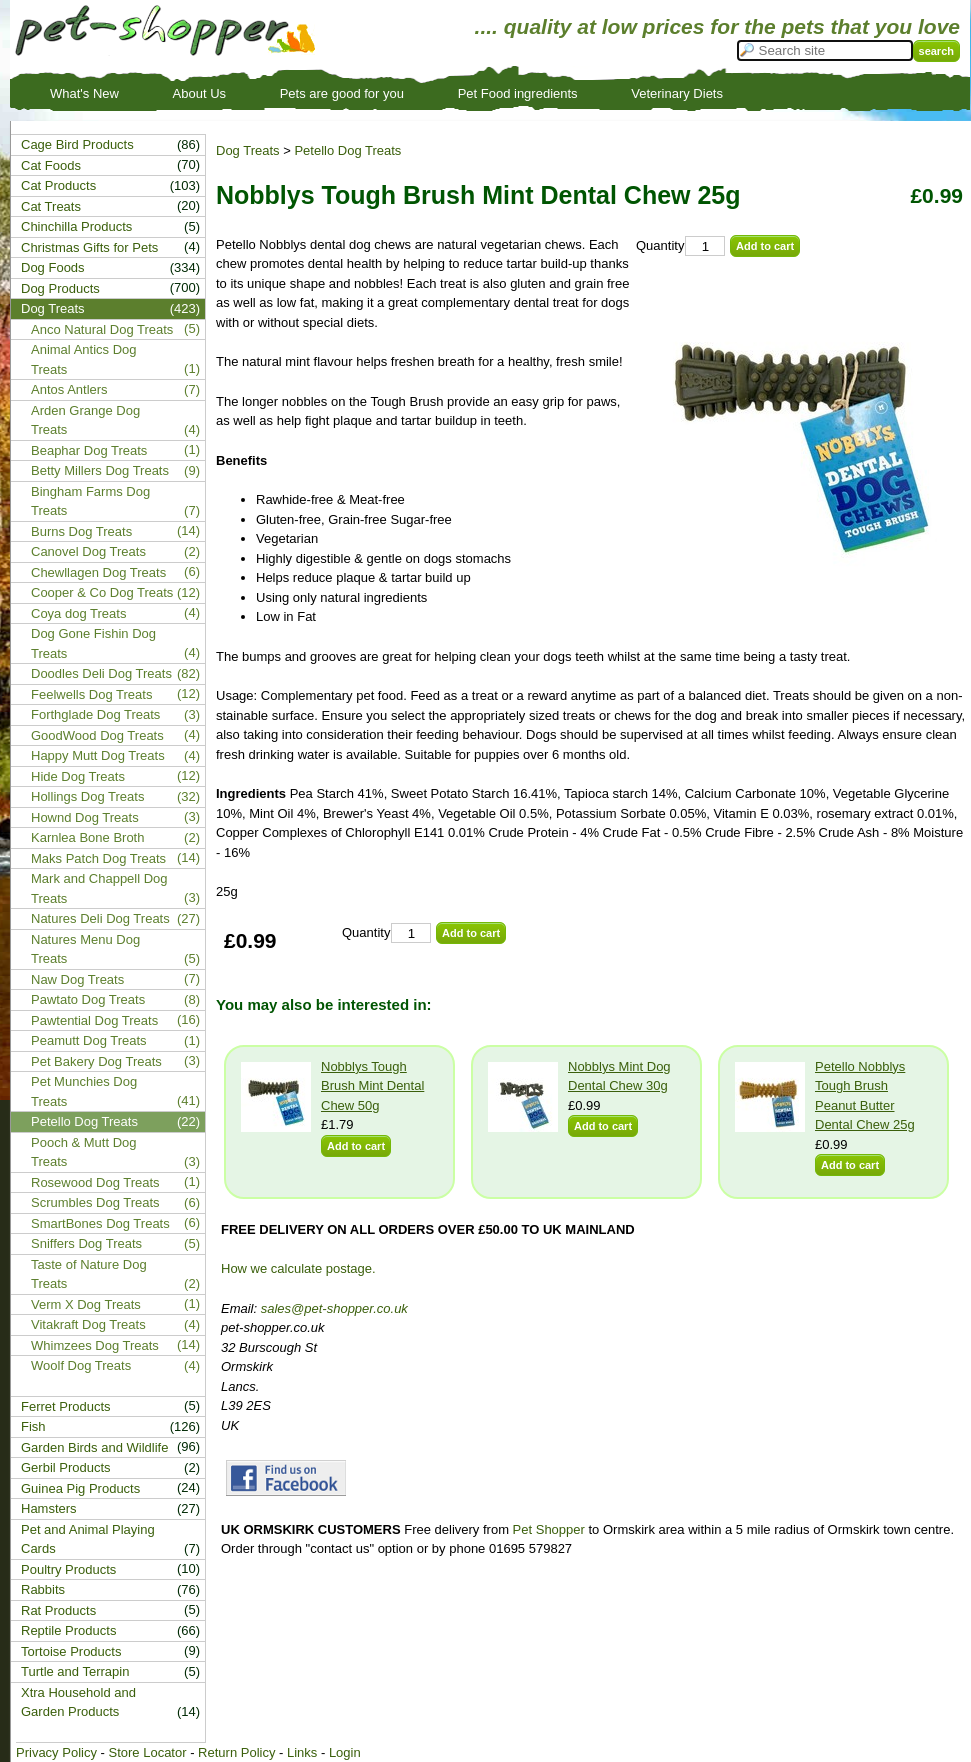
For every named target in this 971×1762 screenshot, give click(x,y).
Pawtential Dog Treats (94, 1020)
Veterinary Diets (677, 93)
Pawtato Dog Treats (88, 999)
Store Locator (147, 1752)
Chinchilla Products (76, 226)
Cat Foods (51, 165)
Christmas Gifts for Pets (89, 247)
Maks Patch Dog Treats (98, 858)
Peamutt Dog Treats (89, 1040)
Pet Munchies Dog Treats (84, 1091)
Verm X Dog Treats (86, 1304)
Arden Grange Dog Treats (85, 420)
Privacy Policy (56, 1752)
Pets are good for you (342, 93)
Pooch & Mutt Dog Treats (84, 1152)
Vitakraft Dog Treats (88, 1324)
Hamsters (49, 1508)
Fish (33, 1426)
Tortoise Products (71, 1651)
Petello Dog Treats (347, 150)
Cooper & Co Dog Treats (102, 592)
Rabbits (43, 1589)
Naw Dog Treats (77, 979)
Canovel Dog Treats (88, 551)
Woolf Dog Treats (81, 1365)
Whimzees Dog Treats (95, 1345)
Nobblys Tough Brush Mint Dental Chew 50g (372, 1086)
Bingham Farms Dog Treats (90, 501)
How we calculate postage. (298, 1268)
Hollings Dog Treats (87, 796)
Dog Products (60, 288)
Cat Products (58, 185)
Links (302, 1752)
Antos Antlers (69, 389)
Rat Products (58, 1610)
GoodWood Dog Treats (97, 735)
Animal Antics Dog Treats (84, 359)
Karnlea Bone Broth (87, 837)
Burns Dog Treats (81, 531)
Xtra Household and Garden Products (78, 1702)
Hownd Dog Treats (85, 817)
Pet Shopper (549, 1529)
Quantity (660, 245)
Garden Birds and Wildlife (94, 1447)
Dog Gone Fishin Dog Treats (93, 643)
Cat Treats (51, 206)
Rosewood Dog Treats (95, 1182)
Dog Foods (53, 267)
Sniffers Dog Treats (86, 1243)
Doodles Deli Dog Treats (101, 673)
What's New (84, 93)
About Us (199, 93)
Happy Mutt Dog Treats (98, 755)
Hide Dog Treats (78, 776)
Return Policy (236, 1752)
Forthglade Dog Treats (95, 714)
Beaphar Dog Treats (89, 450)
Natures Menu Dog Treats (85, 949)
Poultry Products (68, 1569)
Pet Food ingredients (518, 93)
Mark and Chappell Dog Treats (99, 888)
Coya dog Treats (78, 613)
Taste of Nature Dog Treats (89, 1274)
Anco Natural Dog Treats (102, 329)
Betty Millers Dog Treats (100, 470)
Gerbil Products (66, 1467)
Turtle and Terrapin (75, 1671)
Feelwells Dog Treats (91, 694)
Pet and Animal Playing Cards (88, 1539)
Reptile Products (68, 1630)
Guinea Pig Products (80, 1488)
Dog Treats (248, 150)
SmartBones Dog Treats (100, 1223)
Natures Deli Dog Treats (100, 918)
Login (345, 1752)
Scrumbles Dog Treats (95, 1202)
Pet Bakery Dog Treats (96, 1061)
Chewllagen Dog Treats (98, 572)
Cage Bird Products (77, 144)
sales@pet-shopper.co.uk (334, 1308)
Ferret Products (66, 1406)
